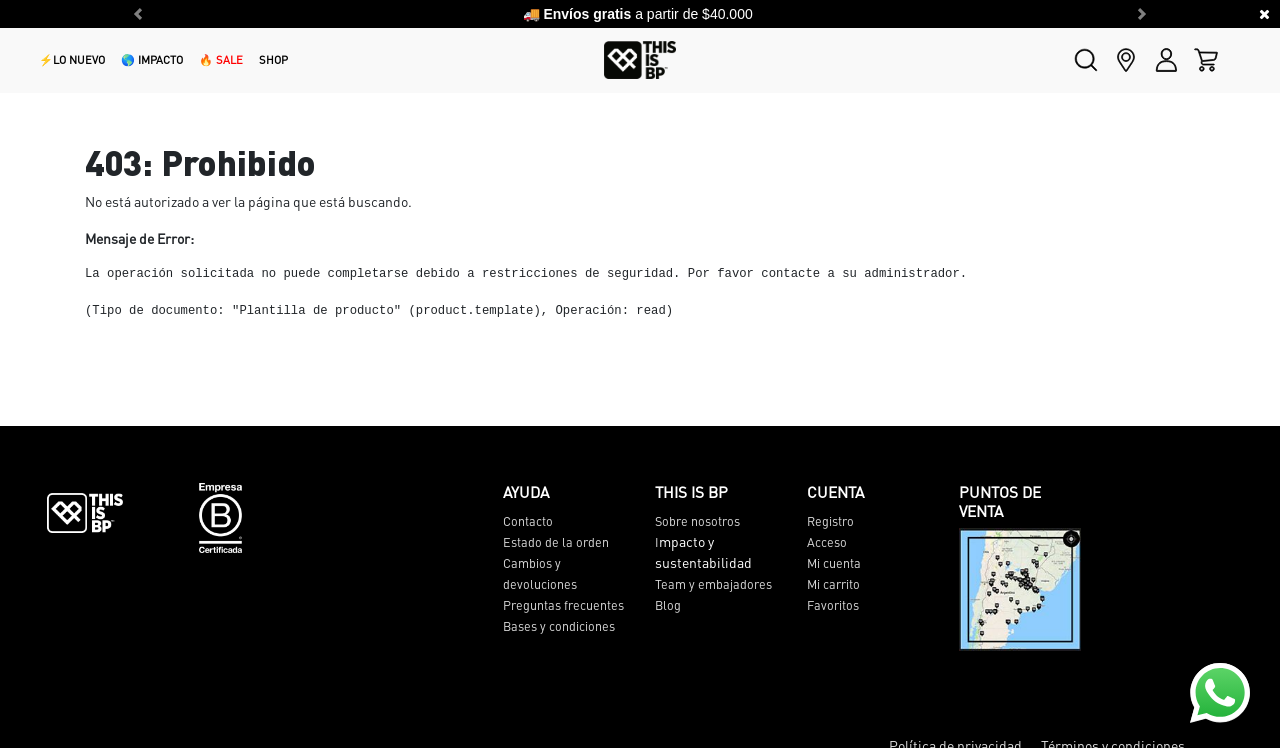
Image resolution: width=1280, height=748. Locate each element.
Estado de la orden (556, 542)
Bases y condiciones (559, 626)
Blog (668, 605)
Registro (830, 521)
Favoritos (833, 605)
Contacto (528, 521)
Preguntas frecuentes (563, 605)
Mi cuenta (834, 563)
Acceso (827, 542)
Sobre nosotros (697, 521)
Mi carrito (833, 584)
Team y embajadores (713, 584)
